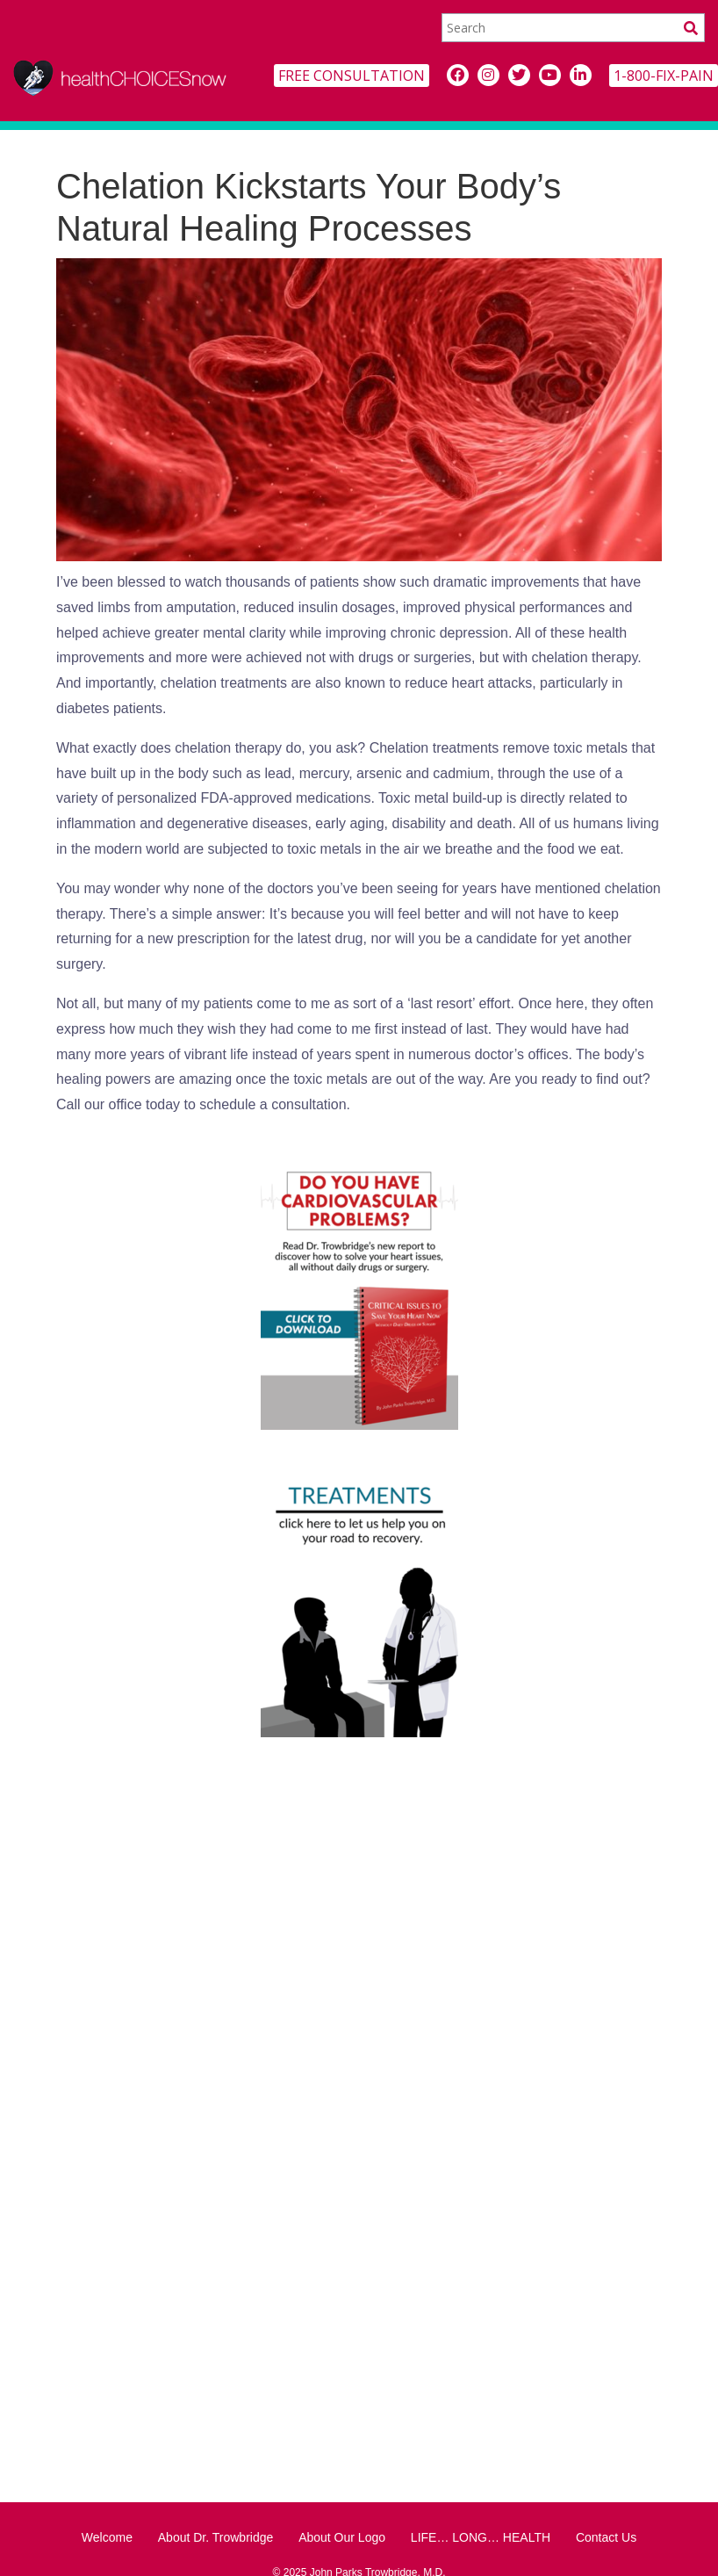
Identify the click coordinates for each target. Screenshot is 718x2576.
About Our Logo (341, 2537)
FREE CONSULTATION (351, 75)
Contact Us (606, 2537)
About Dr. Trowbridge (216, 2537)
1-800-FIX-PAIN (664, 75)
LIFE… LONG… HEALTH (480, 2537)
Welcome (107, 2537)
